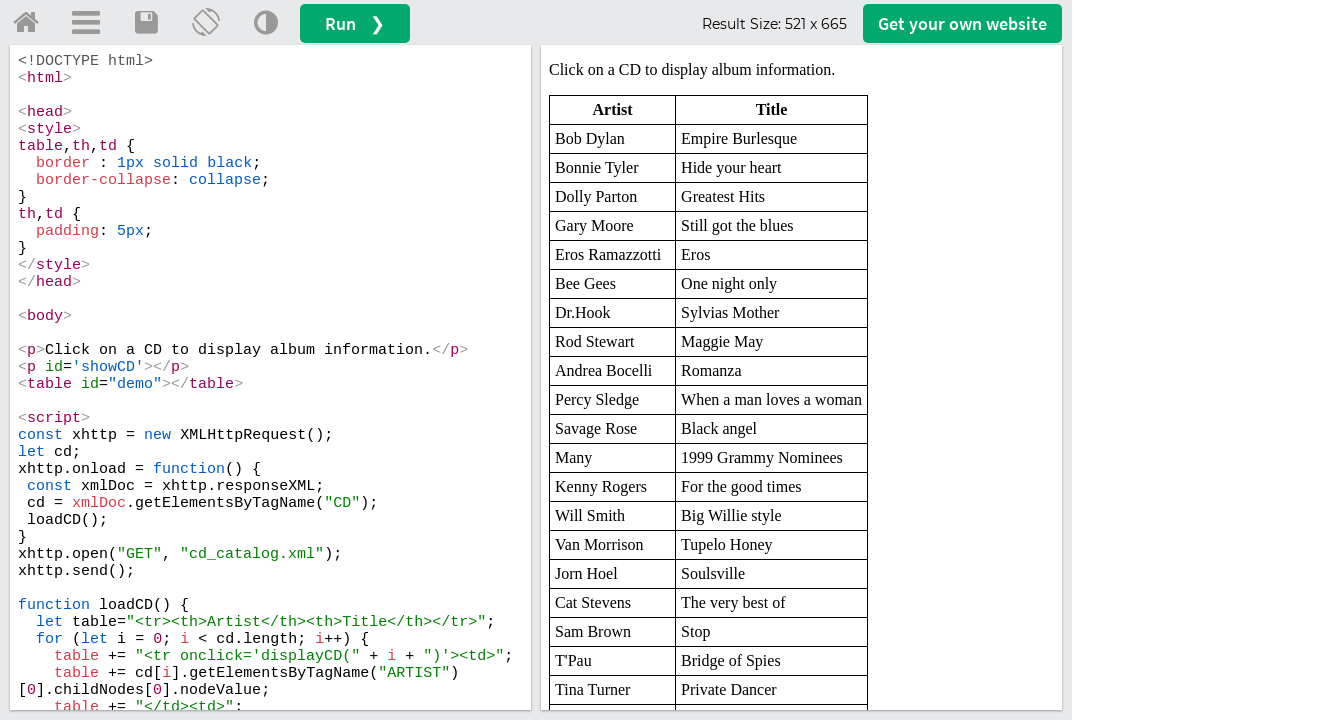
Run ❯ (355, 23)
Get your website (962, 23)
